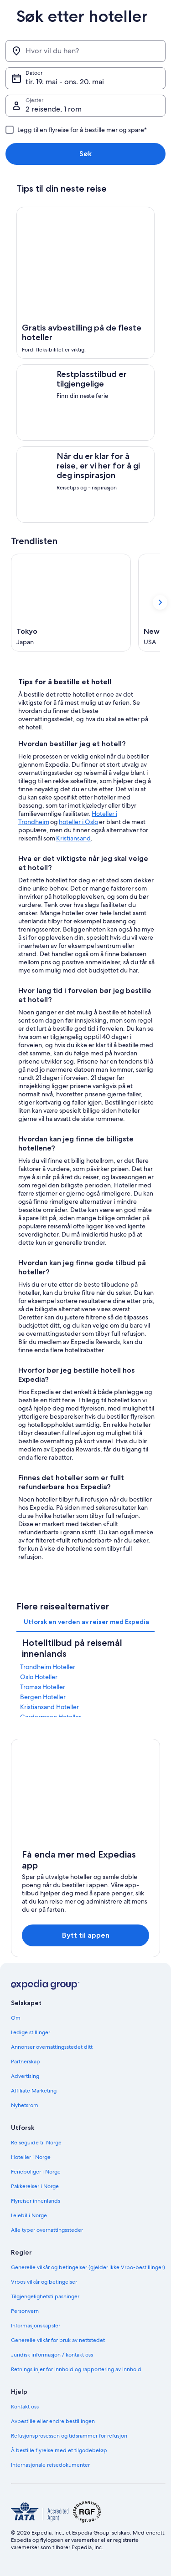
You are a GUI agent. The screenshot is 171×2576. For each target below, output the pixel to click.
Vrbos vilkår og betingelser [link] (44, 2282)
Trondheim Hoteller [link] (47, 1667)
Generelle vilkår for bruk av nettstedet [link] (58, 2340)
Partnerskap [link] (25, 2061)
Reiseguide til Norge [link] (36, 2142)
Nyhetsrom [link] (24, 2105)
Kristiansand (73, 838)
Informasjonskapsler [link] (35, 2325)
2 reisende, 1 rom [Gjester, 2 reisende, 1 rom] (54, 109)
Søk (85, 153)
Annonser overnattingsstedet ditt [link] (52, 2047)
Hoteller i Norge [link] (31, 2157)
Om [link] (16, 2017)
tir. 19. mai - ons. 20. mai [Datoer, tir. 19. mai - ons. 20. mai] (65, 82)
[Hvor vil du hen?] (85, 51)
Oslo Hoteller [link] (38, 1677)
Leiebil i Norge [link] (29, 2215)
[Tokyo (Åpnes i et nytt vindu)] (71, 603)
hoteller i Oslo (78, 822)
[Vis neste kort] (160, 602)
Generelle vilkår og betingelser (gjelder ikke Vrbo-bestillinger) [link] (88, 2267)
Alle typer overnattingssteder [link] (47, 2230)
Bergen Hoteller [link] (43, 1697)
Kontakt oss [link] (25, 2406)
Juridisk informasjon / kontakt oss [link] (52, 2354)
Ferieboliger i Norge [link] (36, 2171)
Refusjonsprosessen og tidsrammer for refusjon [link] (69, 2435)
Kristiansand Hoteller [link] (49, 1707)
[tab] (86, 1622)
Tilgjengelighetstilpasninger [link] (45, 2296)
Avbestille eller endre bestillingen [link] (53, 2421)
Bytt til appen (85, 1935)
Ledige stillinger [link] (30, 2032)
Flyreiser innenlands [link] (35, 2200)
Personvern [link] (25, 2311)
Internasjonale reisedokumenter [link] (50, 2465)
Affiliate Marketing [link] (34, 2090)
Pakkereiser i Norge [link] (35, 2186)
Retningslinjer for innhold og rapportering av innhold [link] (76, 2369)
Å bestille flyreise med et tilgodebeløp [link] (59, 2450)
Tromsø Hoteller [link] (42, 1687)
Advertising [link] (25, 2076)
